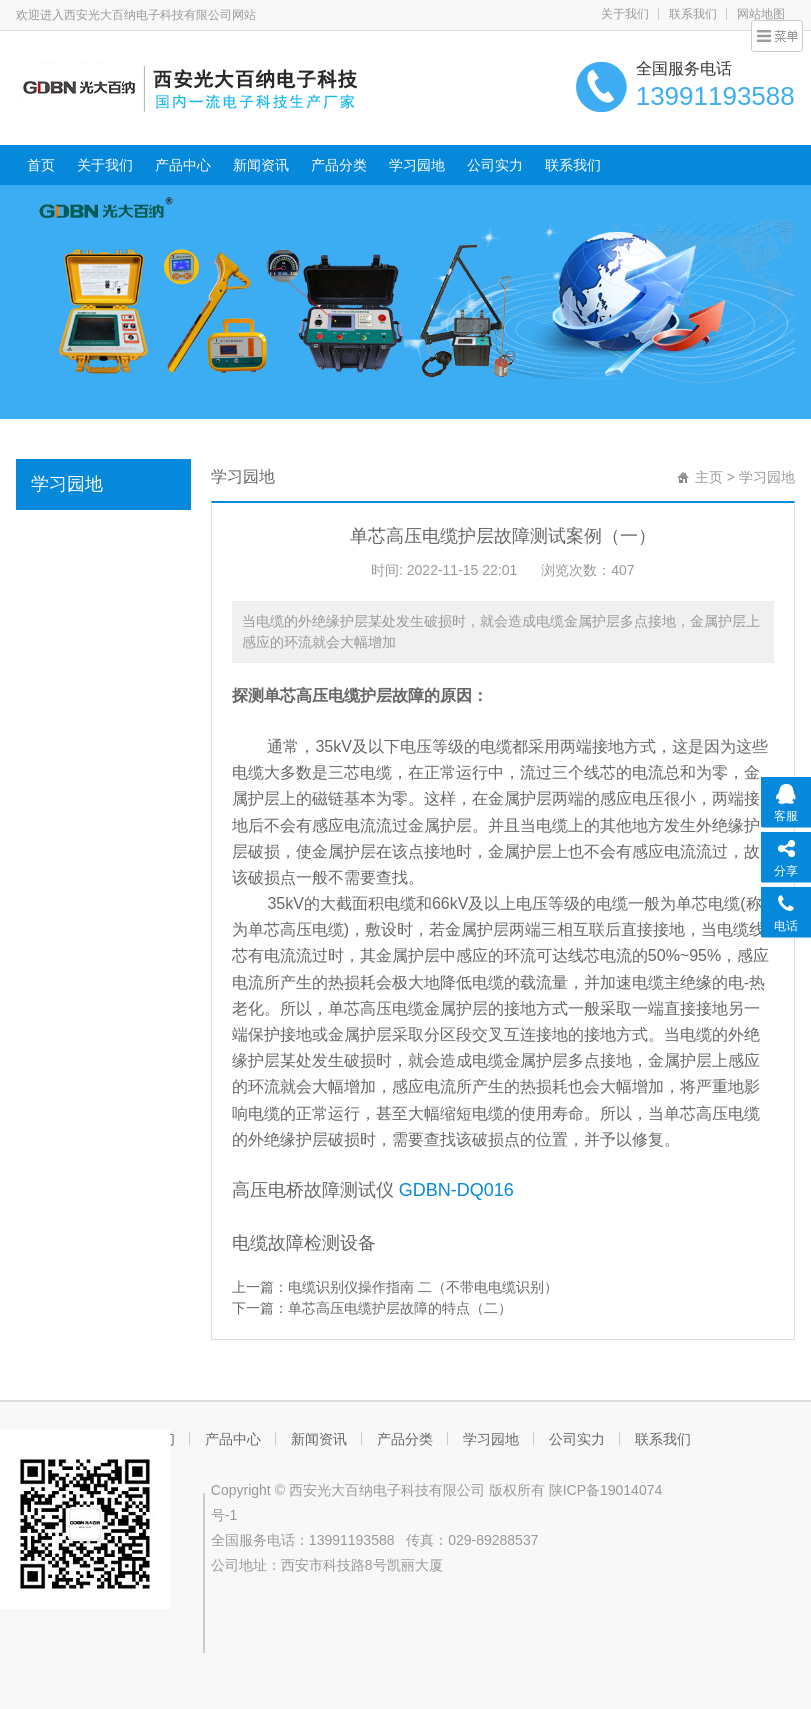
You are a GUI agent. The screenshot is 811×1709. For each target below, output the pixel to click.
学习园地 (417, 165)
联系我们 (693, 14)
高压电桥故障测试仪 (313, 1190)
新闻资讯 (261, 165)
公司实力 (495, 165)
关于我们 (625, 14)
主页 (709, 477)
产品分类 (339, 165)
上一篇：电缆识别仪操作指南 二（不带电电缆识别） (395, 1287)
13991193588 (352, 1540)
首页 (41, 165)
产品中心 (183, 165)
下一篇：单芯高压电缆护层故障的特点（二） (372, 1308)
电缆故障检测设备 (304, 1243)
